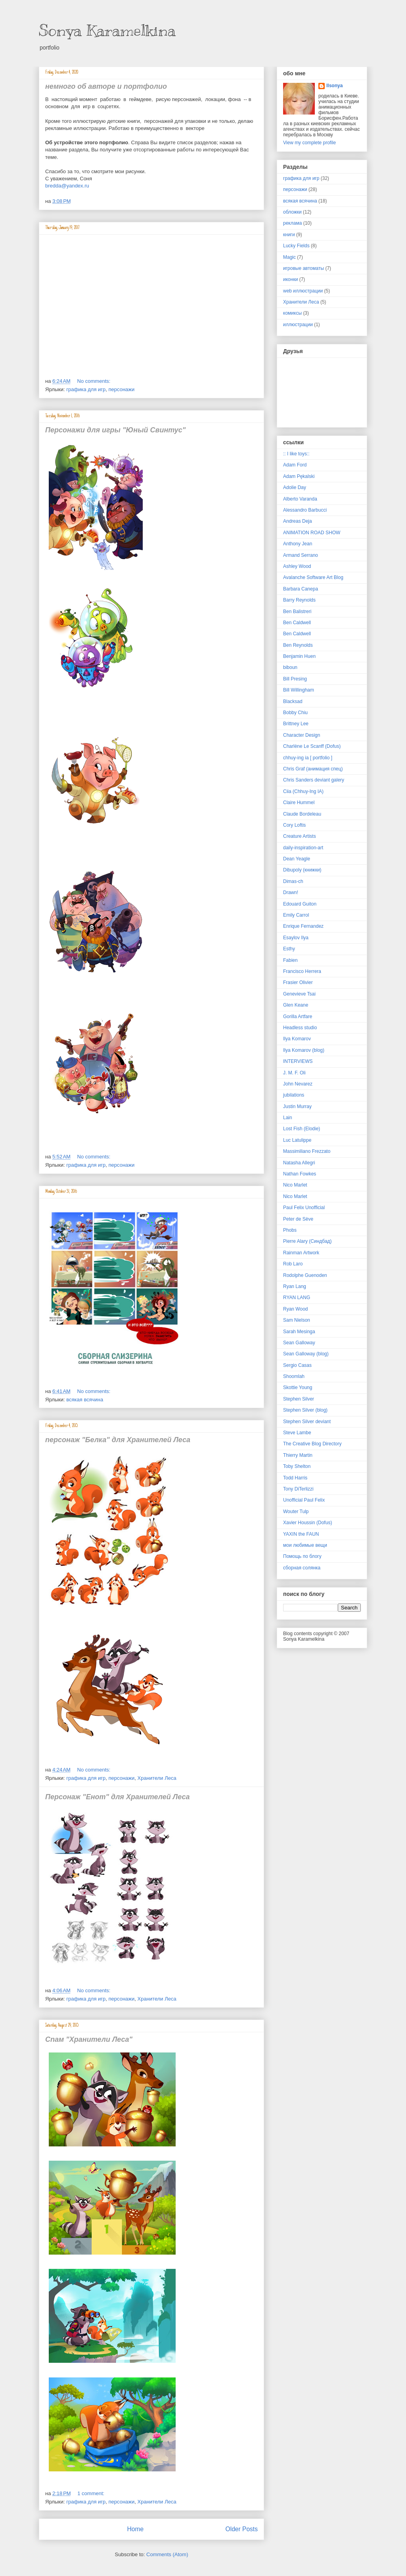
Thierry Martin (297, 1455)
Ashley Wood (297, 566)
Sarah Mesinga (299, 1331)
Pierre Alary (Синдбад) (307, 1241)
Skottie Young (297, 1387)
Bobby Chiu (295, 712)
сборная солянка (301, 1568)
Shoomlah (293, 1376)
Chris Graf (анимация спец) (313, 769)
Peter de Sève (298, 1219)
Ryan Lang (294, 1286)
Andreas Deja (297, 521)
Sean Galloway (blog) (306, 1354)
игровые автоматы (303, 268)
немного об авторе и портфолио (106, 86)
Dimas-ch (293, 881)
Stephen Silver (298, 1399)
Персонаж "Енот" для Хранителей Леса (117, 1797)
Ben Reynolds (298, 645)
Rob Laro (293, 1264)
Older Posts (242, 2529)
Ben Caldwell (297, 622)
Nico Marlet (295, 1185)
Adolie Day (294, 487)
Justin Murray (297, 1106)
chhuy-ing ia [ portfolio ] (307, 758)
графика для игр (85, 389)
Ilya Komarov (297, 1038)
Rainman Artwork (301, 1253)
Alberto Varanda (300, 499)
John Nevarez (297, 1084)
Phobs (290, 1230)
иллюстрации (298, 324)
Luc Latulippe (297, 1140)
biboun (290, 667)
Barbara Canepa (300, 589)
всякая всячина (84, 1400)
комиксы (292, 313)
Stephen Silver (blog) (305, 1410)
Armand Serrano (300, 555)
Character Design (301, 735)
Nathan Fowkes (299, 1174)
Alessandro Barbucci (305, 510)
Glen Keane (295, 1005)
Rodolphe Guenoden (305, 1275)
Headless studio (300, 1027)
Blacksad (293, 701)
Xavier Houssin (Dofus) (307, 1522)
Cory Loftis (294, 825)
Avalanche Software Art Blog (313, 577)
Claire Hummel (298, 802)
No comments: (94, 381)
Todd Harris (295, 1478)
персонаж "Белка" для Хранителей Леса (117, 1440)
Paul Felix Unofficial (304, 1207)
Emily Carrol (296, 915)
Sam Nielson (296, 1320)
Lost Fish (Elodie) (301, 1128)
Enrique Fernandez (303, 926)
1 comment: (91, 2493)
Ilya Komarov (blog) (303, 1050)
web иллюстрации (303, 291)
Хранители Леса (157, 1778)
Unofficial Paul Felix (304, 1500)
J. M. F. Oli (294, 1073)
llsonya (334, 85)
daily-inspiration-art (303, 847)
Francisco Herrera (302, 971)
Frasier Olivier (298, 982)
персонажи (122, 389)
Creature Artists (299, 836)
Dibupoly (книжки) (302, 870)
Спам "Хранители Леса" (88, 2039)
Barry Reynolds (299, 600)
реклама (292, 223)
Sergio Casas (297, 1365)
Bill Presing (295, 679)
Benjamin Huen (299, 656)
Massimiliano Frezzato (306, 1151)
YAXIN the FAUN (301, 1534)
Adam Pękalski (298, 476)
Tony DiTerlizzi (298, 1489)
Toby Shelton (296, 1466)
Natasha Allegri (299, 1163)
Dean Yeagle (296, 859)
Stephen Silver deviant (307, 1421)
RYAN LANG (296, 1297)
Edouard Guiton (299, 904)
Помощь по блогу (302, 1556)
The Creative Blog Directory (312, 1444)
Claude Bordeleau (302, 814)
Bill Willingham (298, 690)
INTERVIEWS (297, 1061)
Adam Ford (294, 465)
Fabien (290, 960)
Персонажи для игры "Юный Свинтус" (115, 430)
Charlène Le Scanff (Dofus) (312, 746)
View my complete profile (309, 142)
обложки (292, 212)
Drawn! (290, 892)
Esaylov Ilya (295, 937)
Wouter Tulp (295, 1511)
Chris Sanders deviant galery (313, 780)
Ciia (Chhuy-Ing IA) (303, 791)
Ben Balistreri (297, 611)
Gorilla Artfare (297, 1016)
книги (289, 234)
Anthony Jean (297, 544)
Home (135, 2529)
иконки (290, 279)
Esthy (289, 949)
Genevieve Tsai (299, 994)
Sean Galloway (299, 1342)
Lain (287, 1117)
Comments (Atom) (167, 2554)
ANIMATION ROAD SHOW (311, 532)
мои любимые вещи (305, 1545)
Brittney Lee (295, 723)
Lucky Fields (296, 245)
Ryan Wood (295, 1309)
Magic (289, 257)
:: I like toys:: (296, 454)
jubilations (293, 1095)
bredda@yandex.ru (67, 186)
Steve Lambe (297, 1432)
